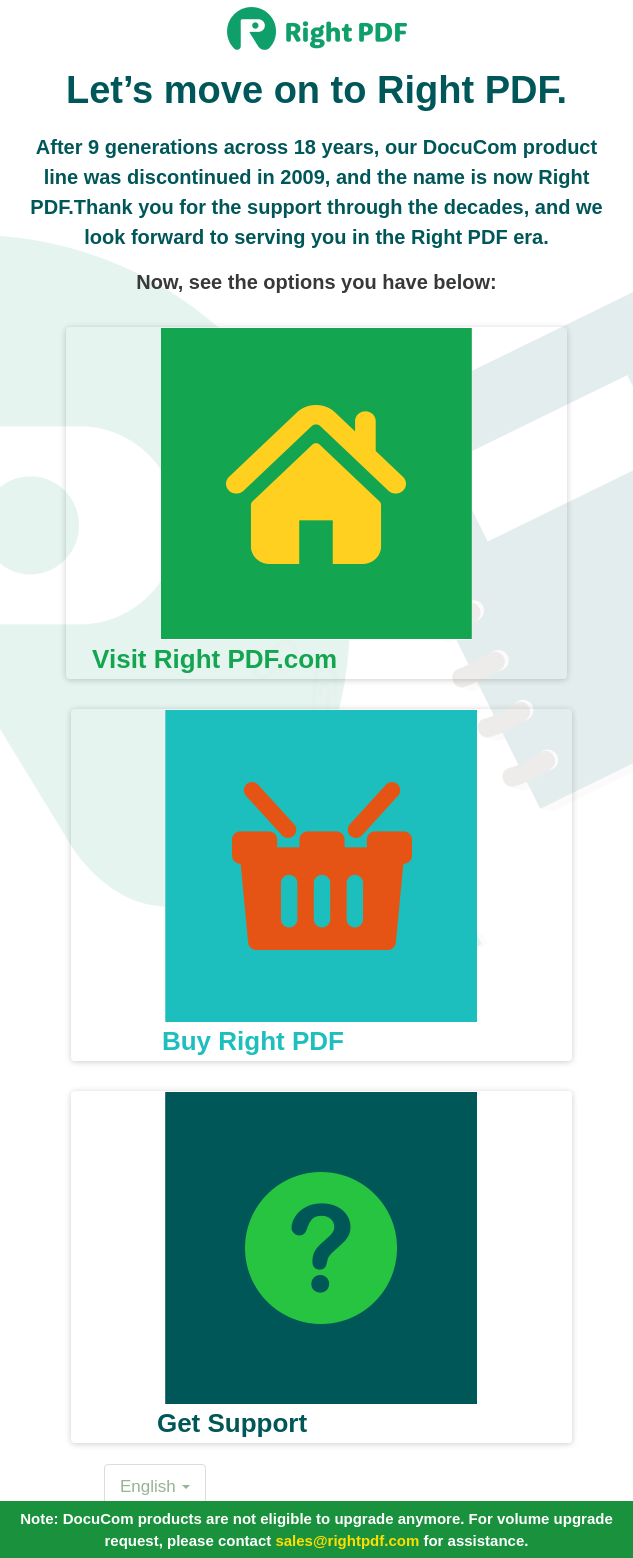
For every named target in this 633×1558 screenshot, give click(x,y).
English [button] (155, 1486)
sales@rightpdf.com (347, 1540)
